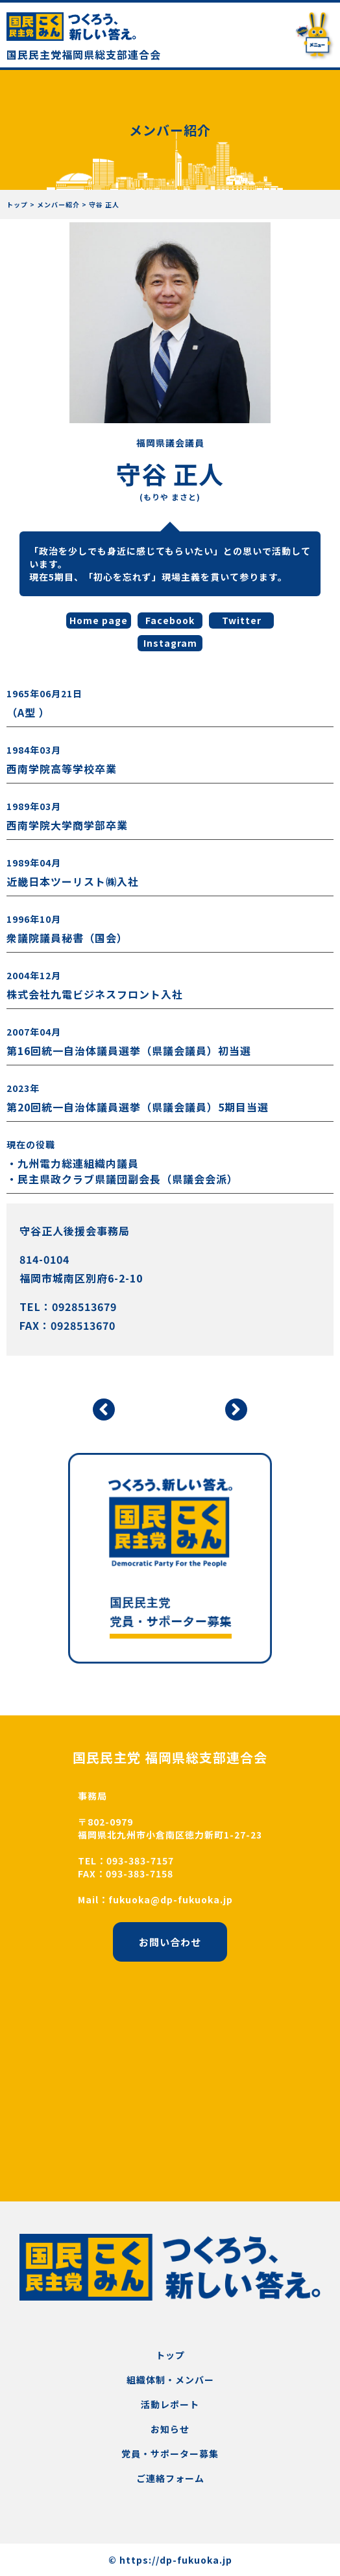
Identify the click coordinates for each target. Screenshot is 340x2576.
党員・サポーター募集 (170, 2453)
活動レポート (170, 2404)
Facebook (170, 620)
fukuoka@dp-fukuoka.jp (170, 1899)
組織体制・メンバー (170, 2379)
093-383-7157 (140, 1860)
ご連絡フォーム (170, 2478)
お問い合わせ (170, 1942)
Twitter (241, 620)
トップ (170, 2355)
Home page (98, 620)
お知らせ (170, 2428)
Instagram (170, 642)
